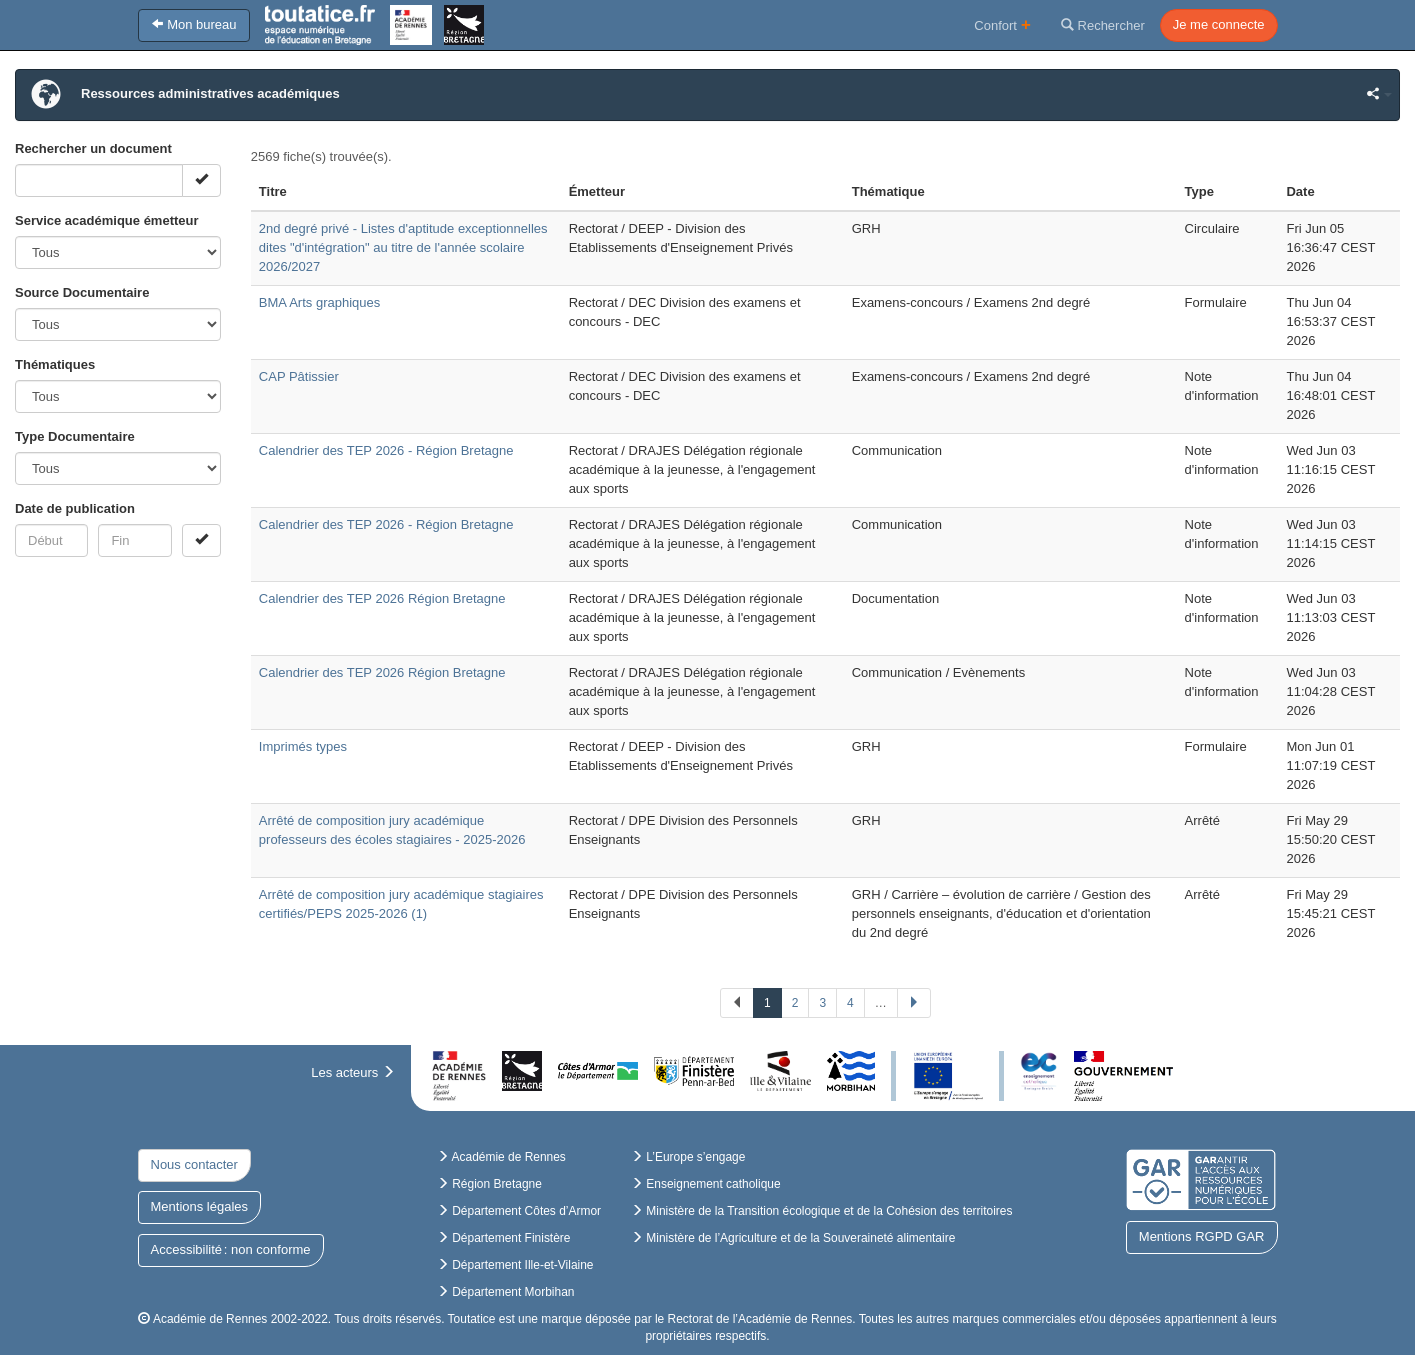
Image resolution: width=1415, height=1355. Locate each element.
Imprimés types (303, 746)
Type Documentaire (75, 436)
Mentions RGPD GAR (1202, 1236)
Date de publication (75, 508)
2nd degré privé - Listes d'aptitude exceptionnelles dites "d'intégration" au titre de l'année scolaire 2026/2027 (403, 247)
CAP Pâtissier (299, 376)
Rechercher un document (93, 148)
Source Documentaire (82, 292)
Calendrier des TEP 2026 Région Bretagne (382, 598)
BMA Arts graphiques (319, 302)
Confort (1002, 24)
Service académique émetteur (107, 220)
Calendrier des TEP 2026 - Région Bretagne (386, 450)
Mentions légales (200, 1206)
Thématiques (55, 364)
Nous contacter (194, 1164)
